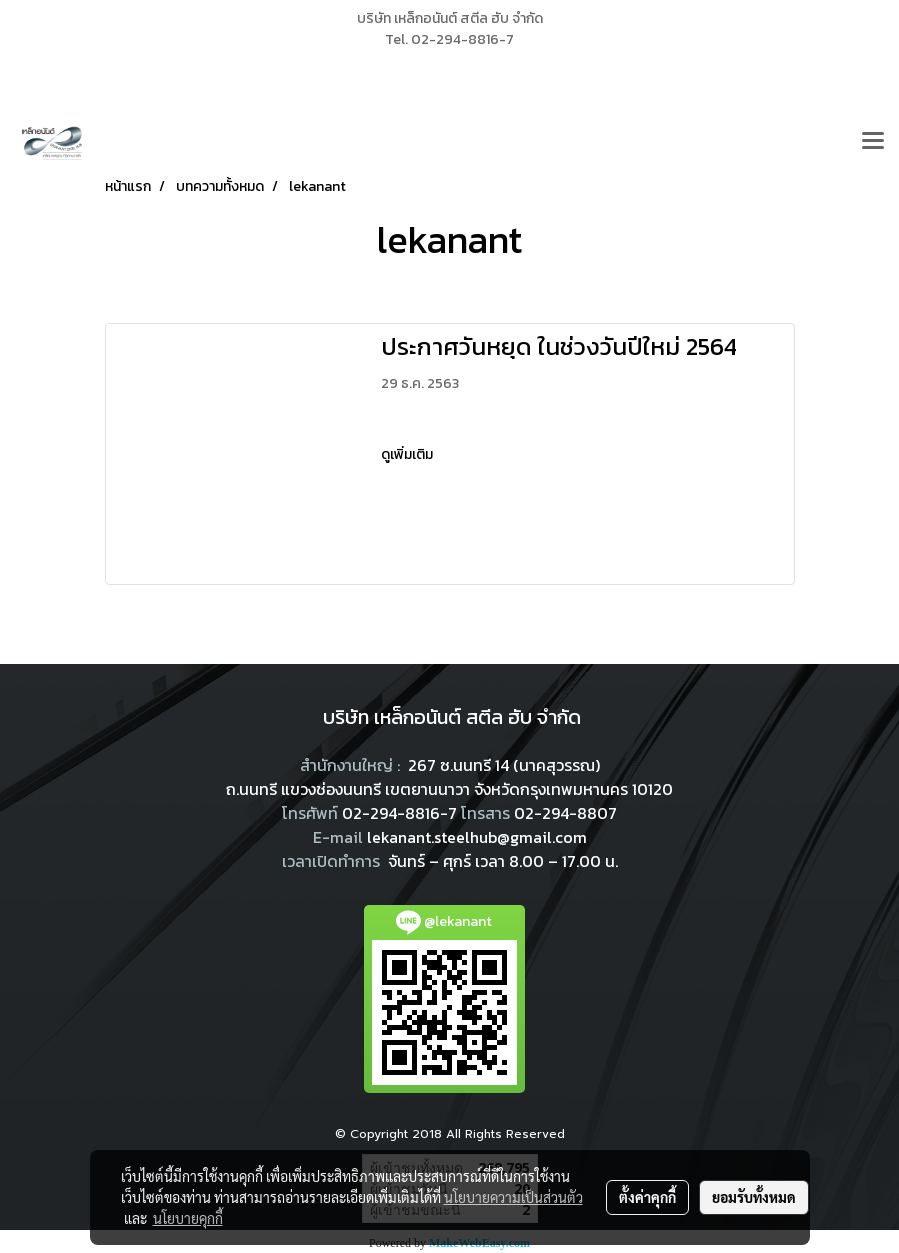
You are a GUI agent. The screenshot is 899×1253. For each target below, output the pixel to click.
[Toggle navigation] (873, 142)
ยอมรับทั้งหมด (754, 1197)
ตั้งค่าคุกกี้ (647, 1197)
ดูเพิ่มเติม (408, 454)
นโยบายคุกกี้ (188, 1218)
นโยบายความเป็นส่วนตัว (513, 1197)
